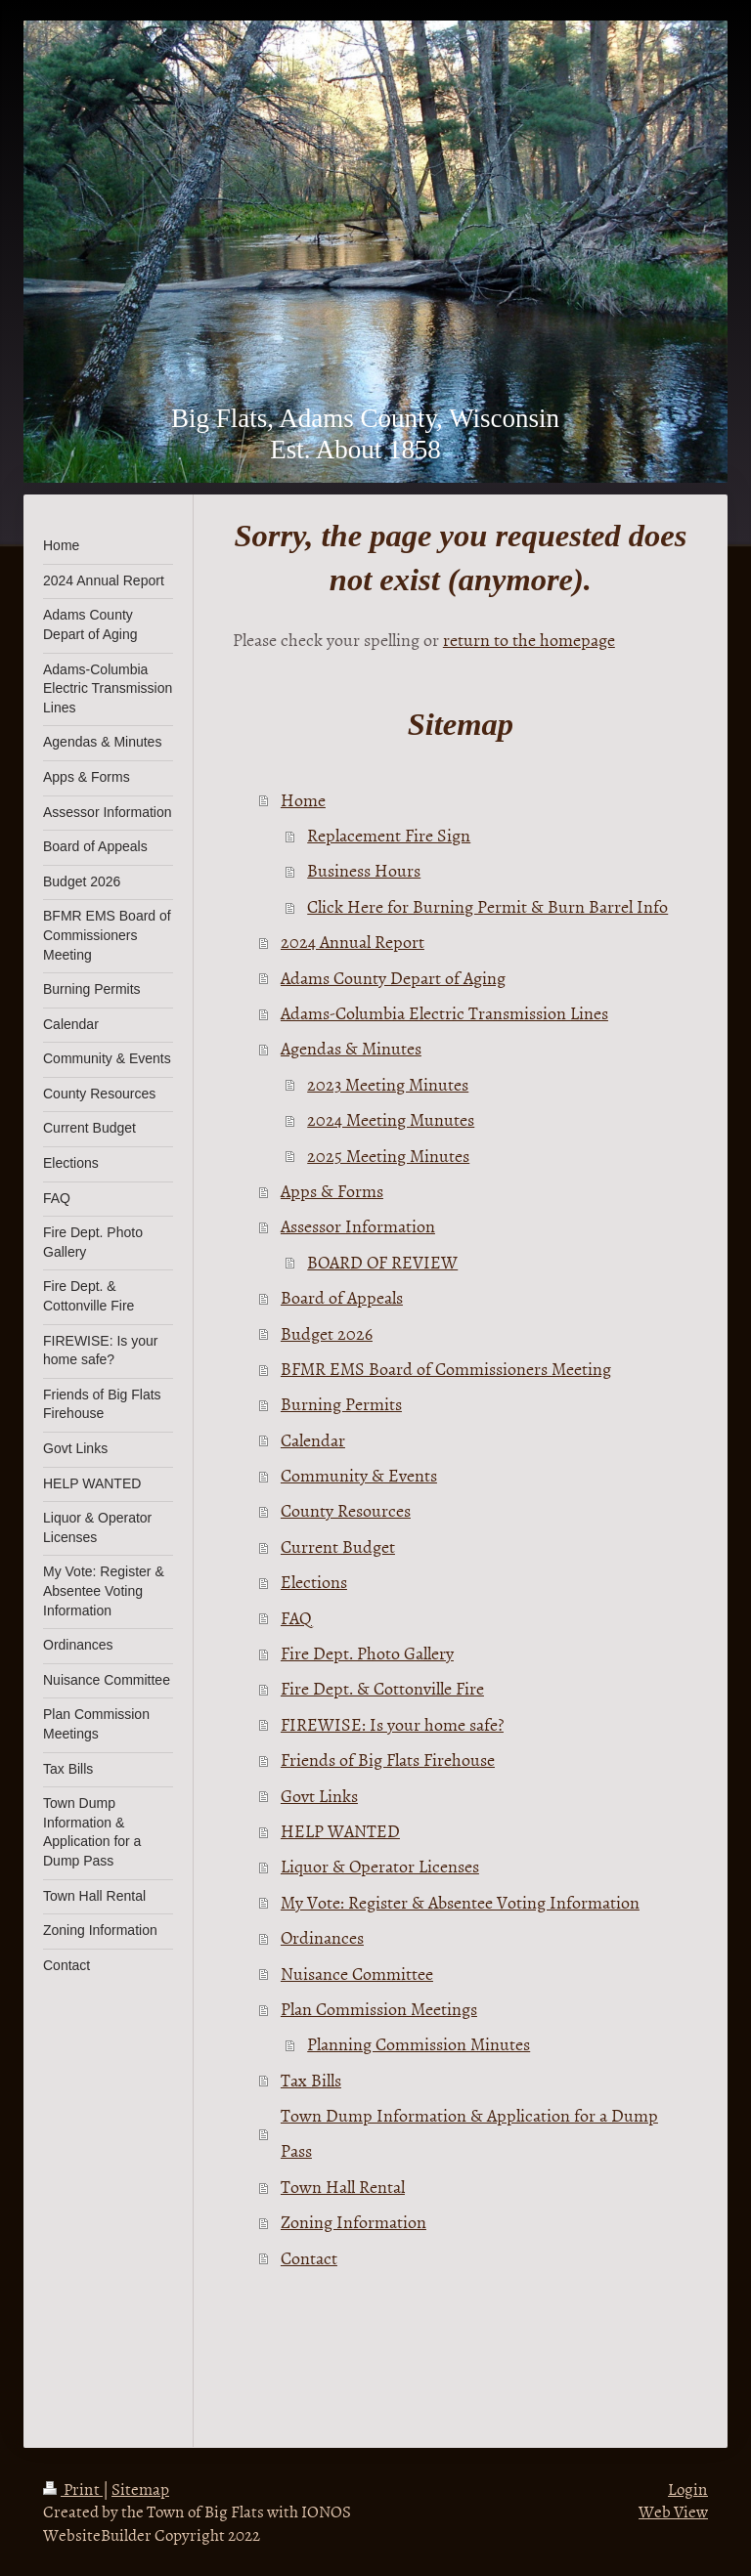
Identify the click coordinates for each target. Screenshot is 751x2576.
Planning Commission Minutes (418, 2044)
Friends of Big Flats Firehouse (388, 1759)
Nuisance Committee (357, 1973)
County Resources (346, 1510)
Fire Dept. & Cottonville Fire (382, 1688)
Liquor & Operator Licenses (380, 1866)
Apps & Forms (332, 1191)
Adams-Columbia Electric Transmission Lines (444, 1013)
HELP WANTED (340, 1831)
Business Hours (363, 870)
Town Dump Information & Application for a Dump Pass (469, 2133)
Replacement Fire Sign (388, 835)
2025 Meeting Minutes (388, 1155)
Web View (673, 2510)
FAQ (296, 1618)
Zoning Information (353, 2222)
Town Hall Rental (343, 2186)
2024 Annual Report (352, 941)
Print (73, 2488)
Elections (314, 1581)
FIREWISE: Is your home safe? (392, 1724)
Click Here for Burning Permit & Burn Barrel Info (487, 906)
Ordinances (322, 1937)
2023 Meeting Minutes (387, 1084)
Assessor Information (358, 1226)
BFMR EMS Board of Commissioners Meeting (446, 1368)
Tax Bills (311, 2080)
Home (303, 800)
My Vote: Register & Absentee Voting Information (460, 1902)
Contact (309, 2258)
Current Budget (338, 1546)
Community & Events (359, 1475)
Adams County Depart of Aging (393, 978)
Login (688, 2488)
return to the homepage (529, 639)
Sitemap (140, 2488)
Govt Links (319, 1795)
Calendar (313, 1440)
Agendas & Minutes (351, 1048)
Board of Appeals (342, 1297)
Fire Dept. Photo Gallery (367, 1653)
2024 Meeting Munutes (390, 1119)
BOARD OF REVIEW (382, 1262)
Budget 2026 (327, 1333)
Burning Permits (341, 1404)
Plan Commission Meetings (379, 2009)
